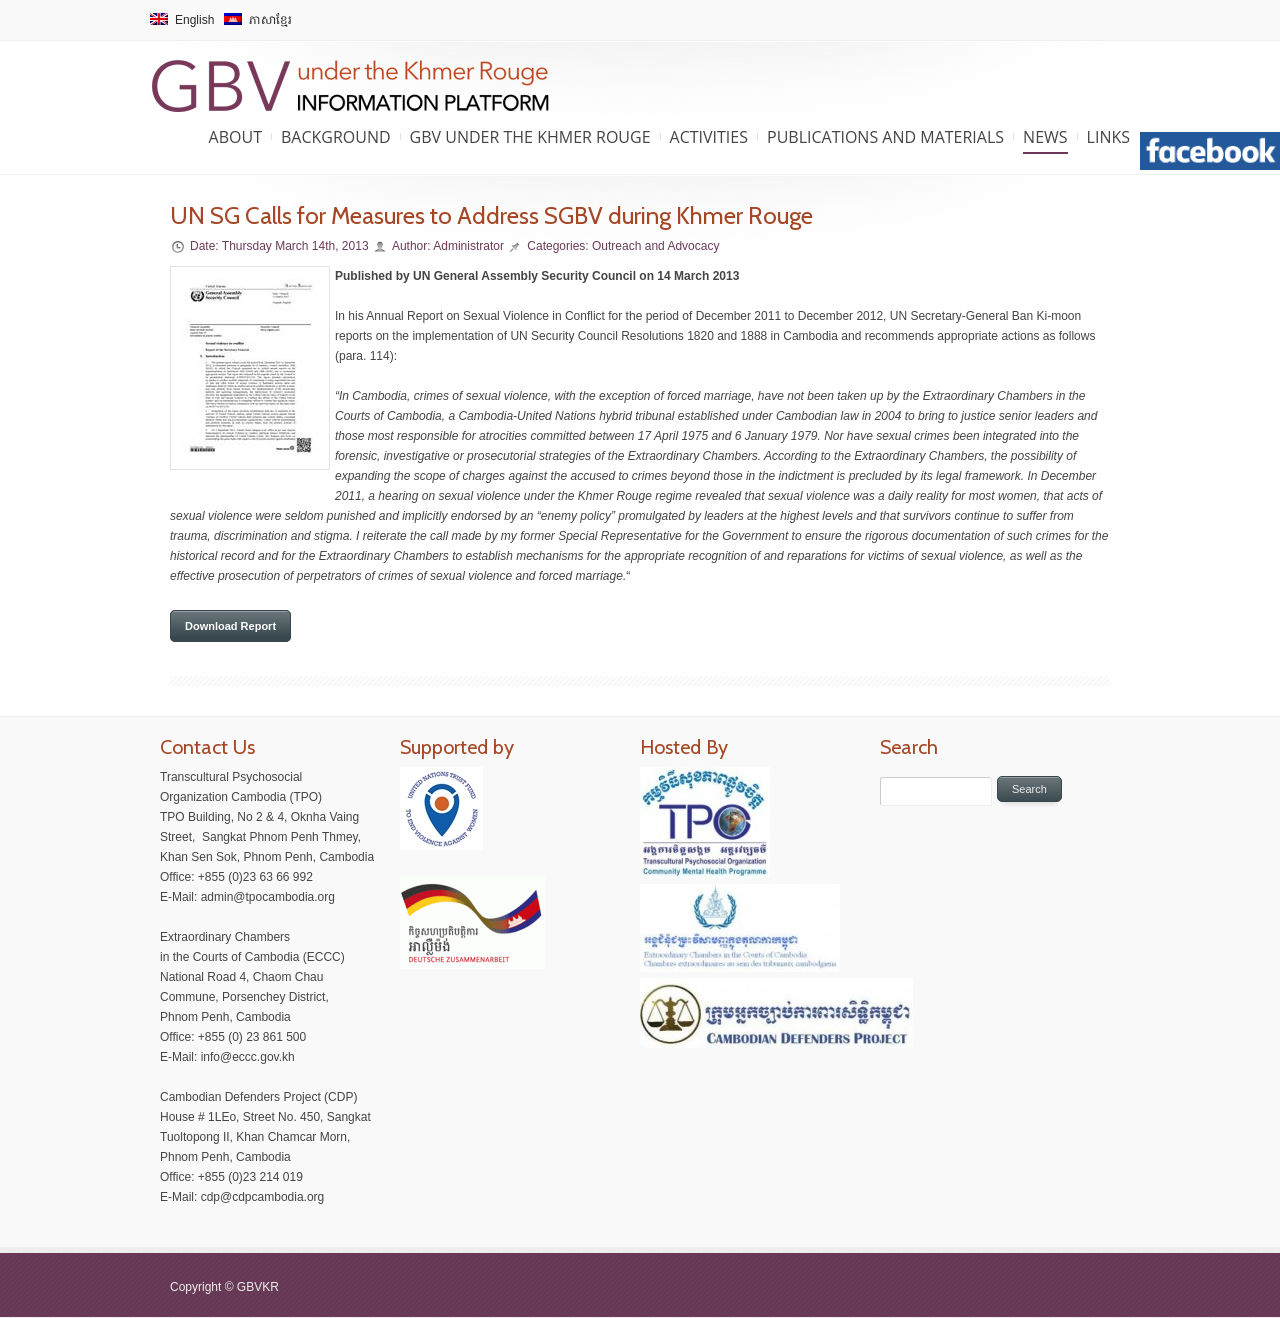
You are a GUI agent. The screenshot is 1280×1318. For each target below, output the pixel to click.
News (1045, 137)
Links (1108, 137)
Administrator (468, 246)
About (235, 137)
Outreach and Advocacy (655, 246)
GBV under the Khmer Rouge (530, 137)
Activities (709, 137)
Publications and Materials (885, 137)
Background (336, 137)
